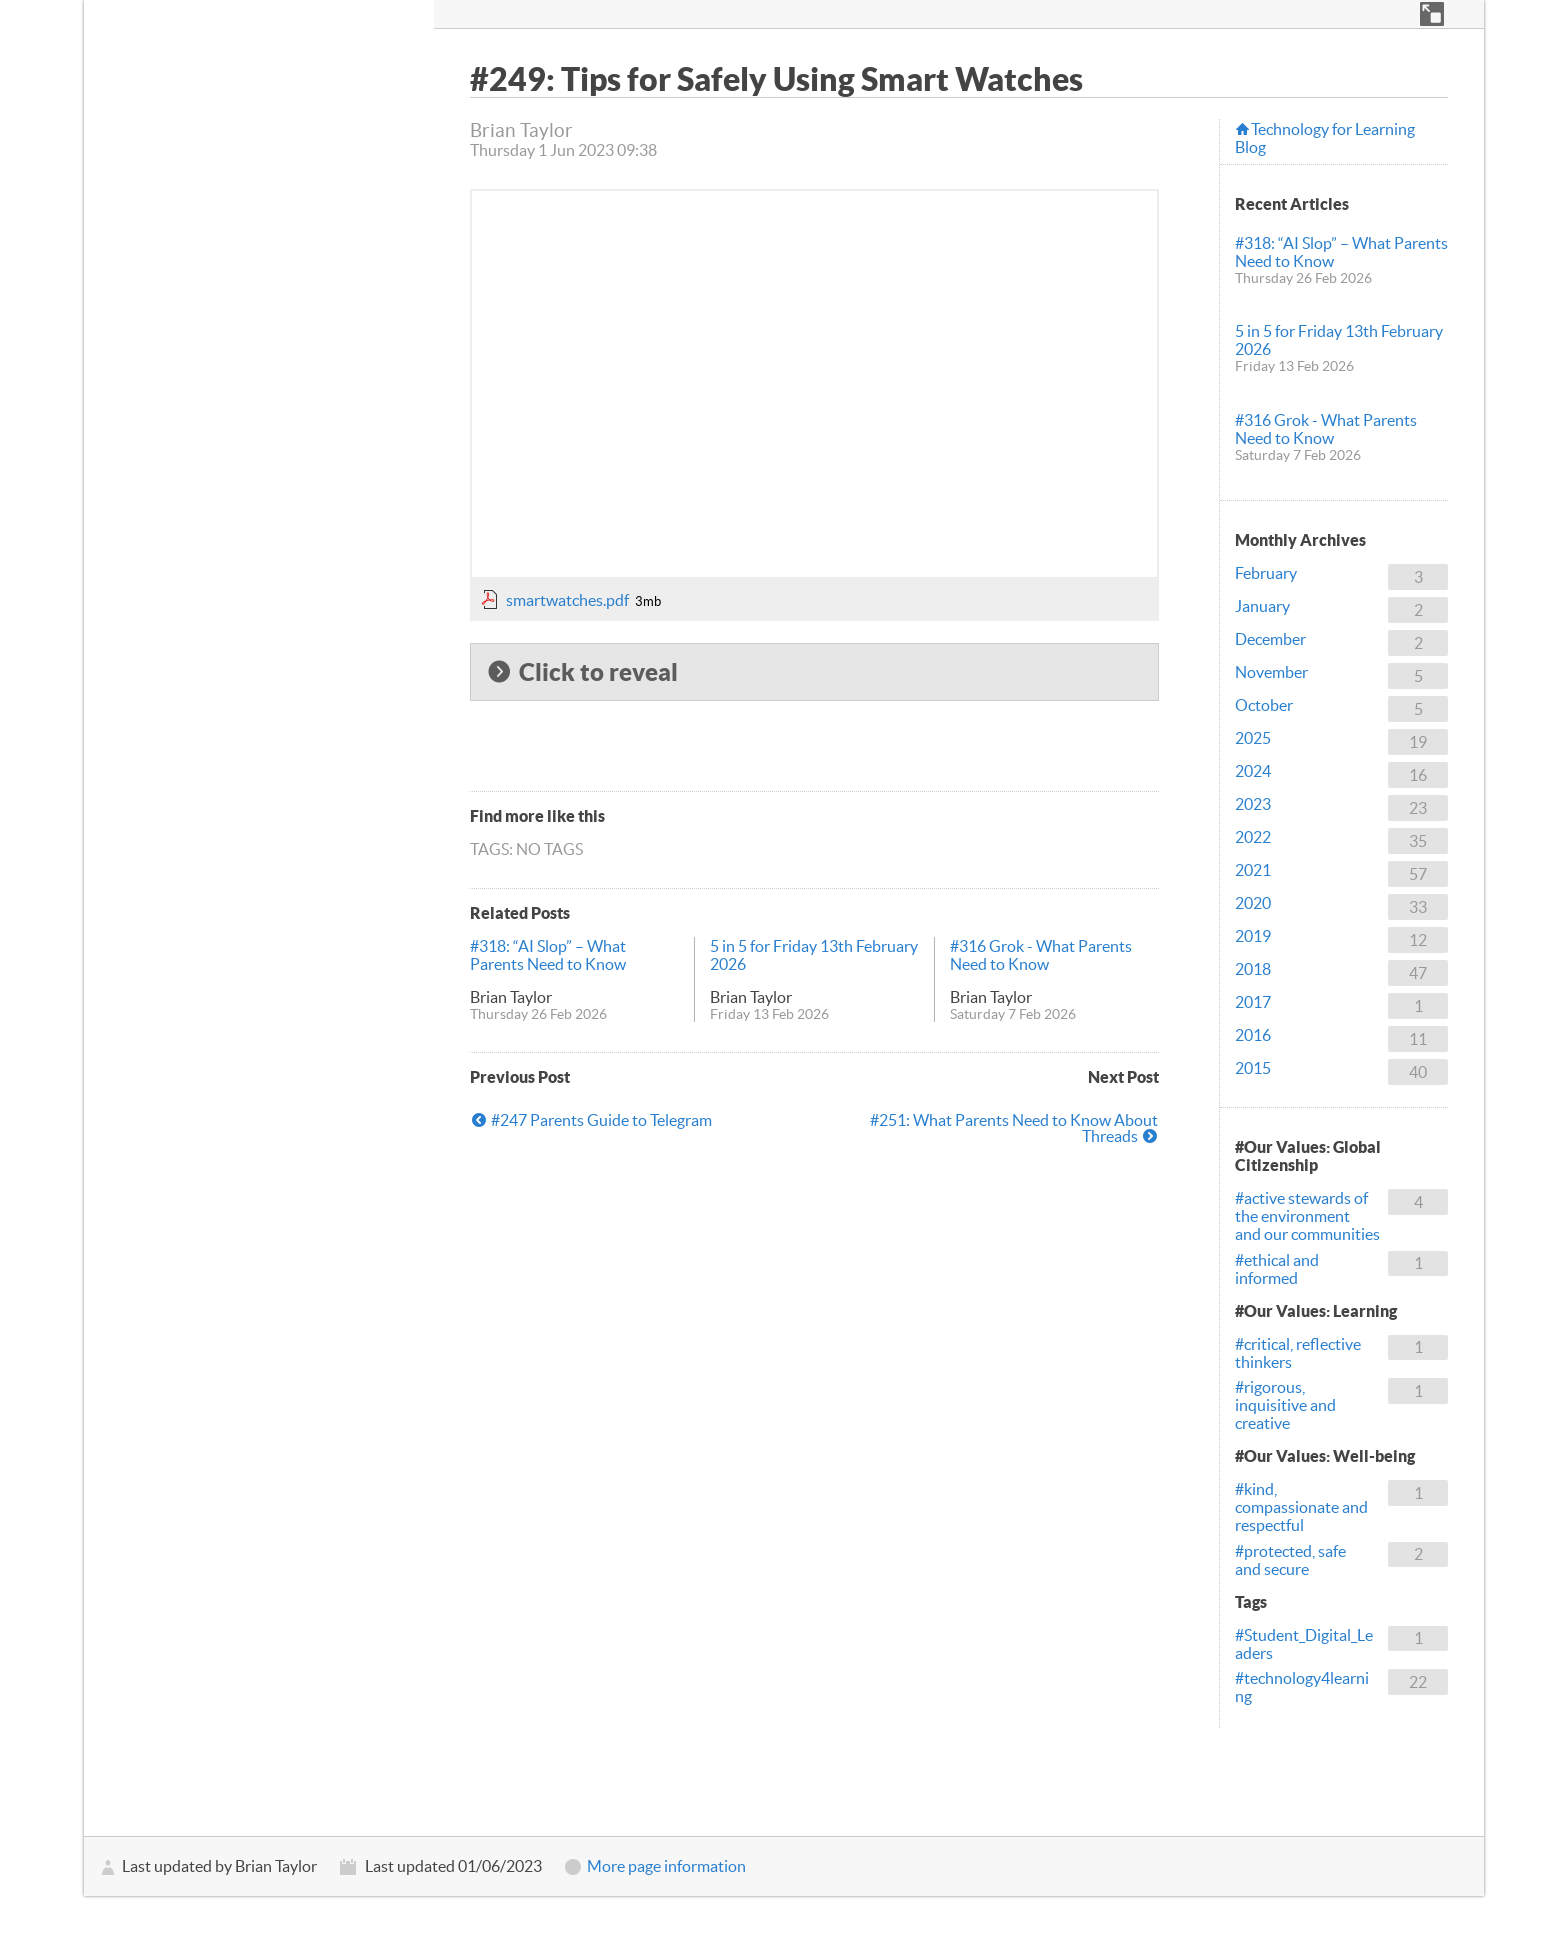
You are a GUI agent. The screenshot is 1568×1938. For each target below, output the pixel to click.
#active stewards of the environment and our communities (1307, 1216)
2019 (1253, 936)
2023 (1253, 804)
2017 (1253, 1002)
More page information (666, 1866)
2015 (1253, 1068)
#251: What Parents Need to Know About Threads (1014, 1128)
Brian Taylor (511, 997)
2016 (1253, 1035)
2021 (1253, 870)
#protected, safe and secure (1290, 1560)
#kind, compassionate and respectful (1301, 1507)
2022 (1253, 837)
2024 (1253, 771)
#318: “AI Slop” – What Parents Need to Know (548, 955)
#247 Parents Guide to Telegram (601, 1120)
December (1270, 639)
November (1271, 672)
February (1266, 573)
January (1262, 606)
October (1264, 705)
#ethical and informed (1277, 1269)
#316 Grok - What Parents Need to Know (1041, 955)
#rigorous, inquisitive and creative (1285, 1405)
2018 (1253, 969)
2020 (1253, 903)
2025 (1253, 738)
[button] (1432, 14)
